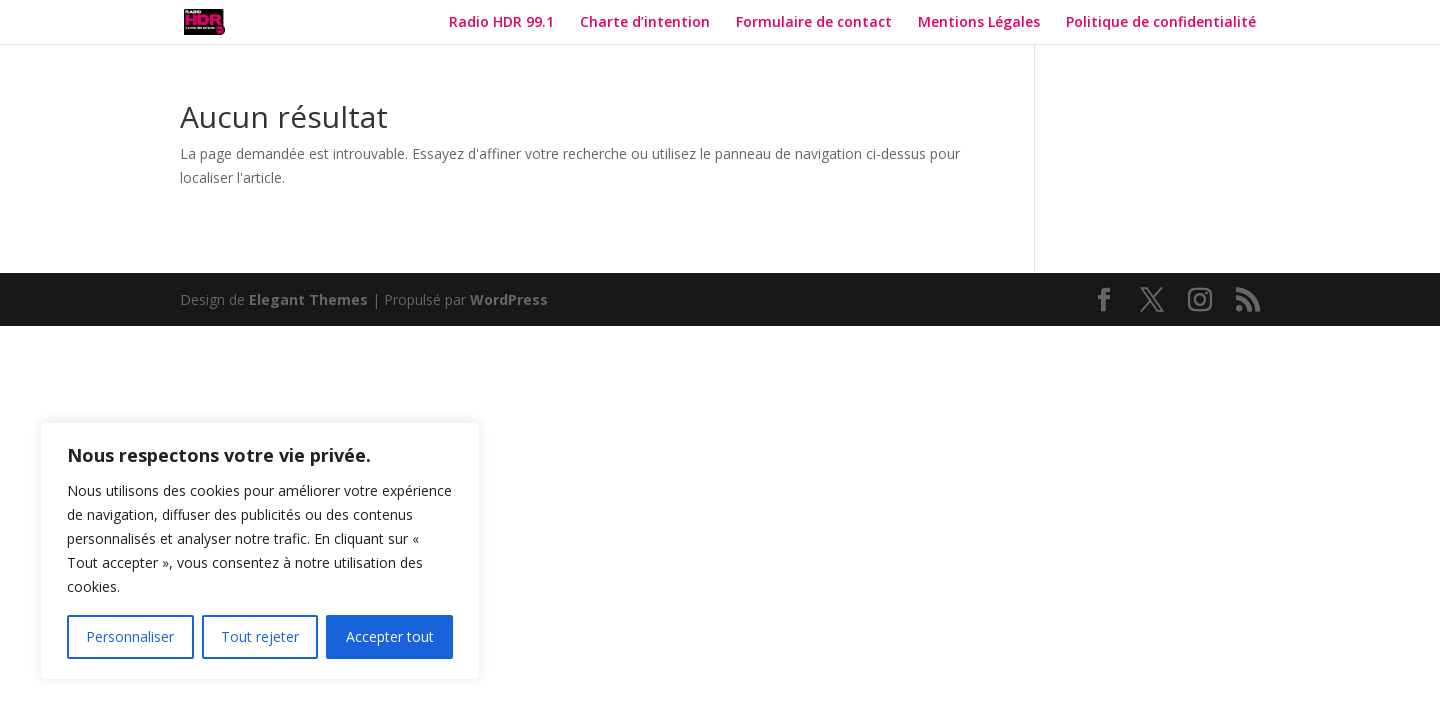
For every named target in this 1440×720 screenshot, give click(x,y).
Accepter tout (390, 636)
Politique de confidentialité (1163, 23)
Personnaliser (130, 636)
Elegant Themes (308, 299)
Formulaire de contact (814, 23)
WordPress (509, 299)
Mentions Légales (979, 23)
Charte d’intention (645, 23)
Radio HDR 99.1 (501, 23)
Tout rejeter (260, 636)
